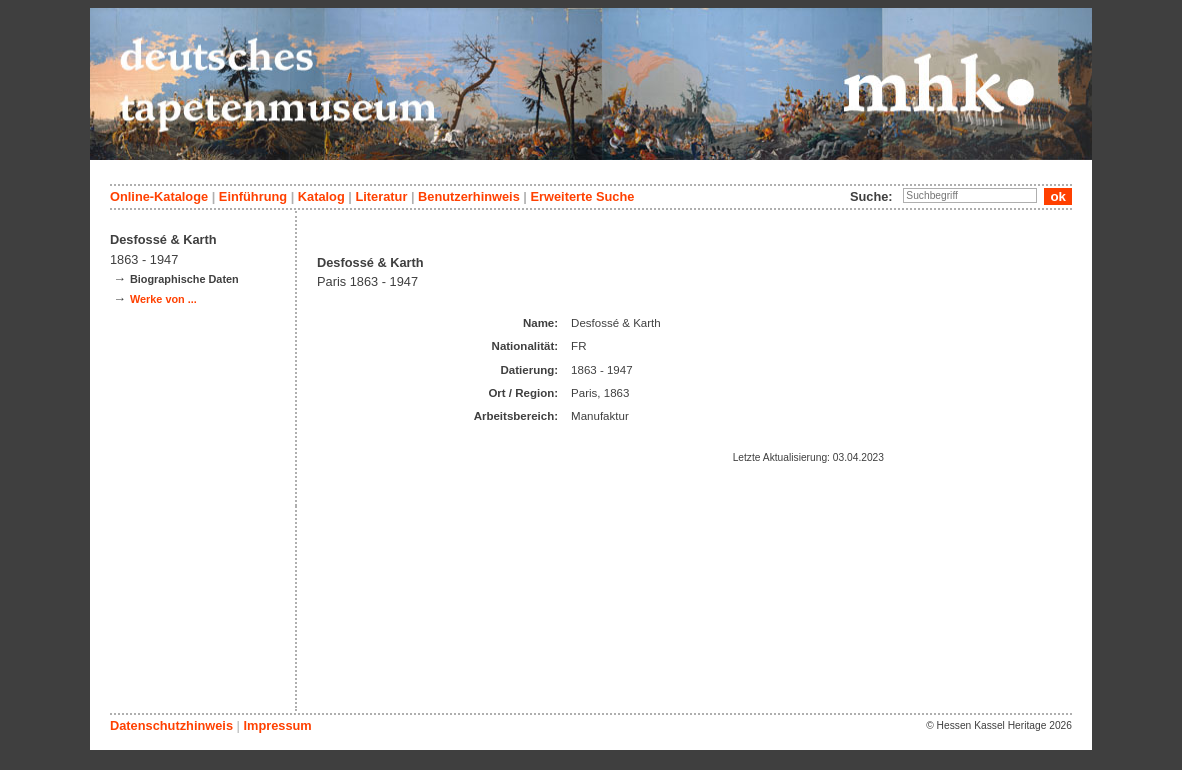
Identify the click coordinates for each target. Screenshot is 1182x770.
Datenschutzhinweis (171, 725)
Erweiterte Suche (582, 196)
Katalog (321, 196)
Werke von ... (163, 299)
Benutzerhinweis (469, 196)
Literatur (381, 196)
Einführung (253, 196)
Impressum (277, 725)
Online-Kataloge (159, 196)
